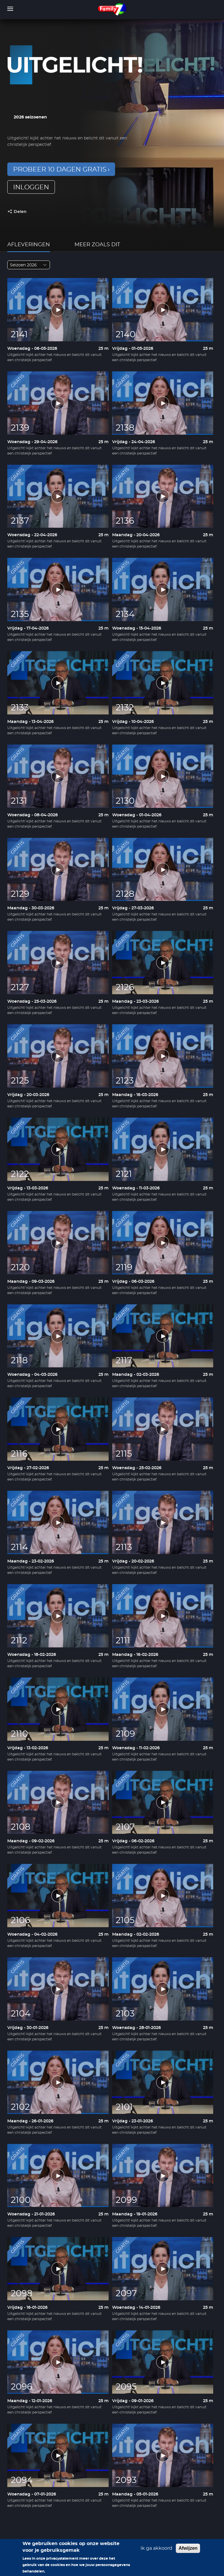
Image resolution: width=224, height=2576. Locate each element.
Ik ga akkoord (156, 2551)
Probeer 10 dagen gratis (60, 169)
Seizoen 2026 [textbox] (23, 265)
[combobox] (28, 265)
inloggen (31, 187)
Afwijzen (187, 2550)
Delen (20, 212)
